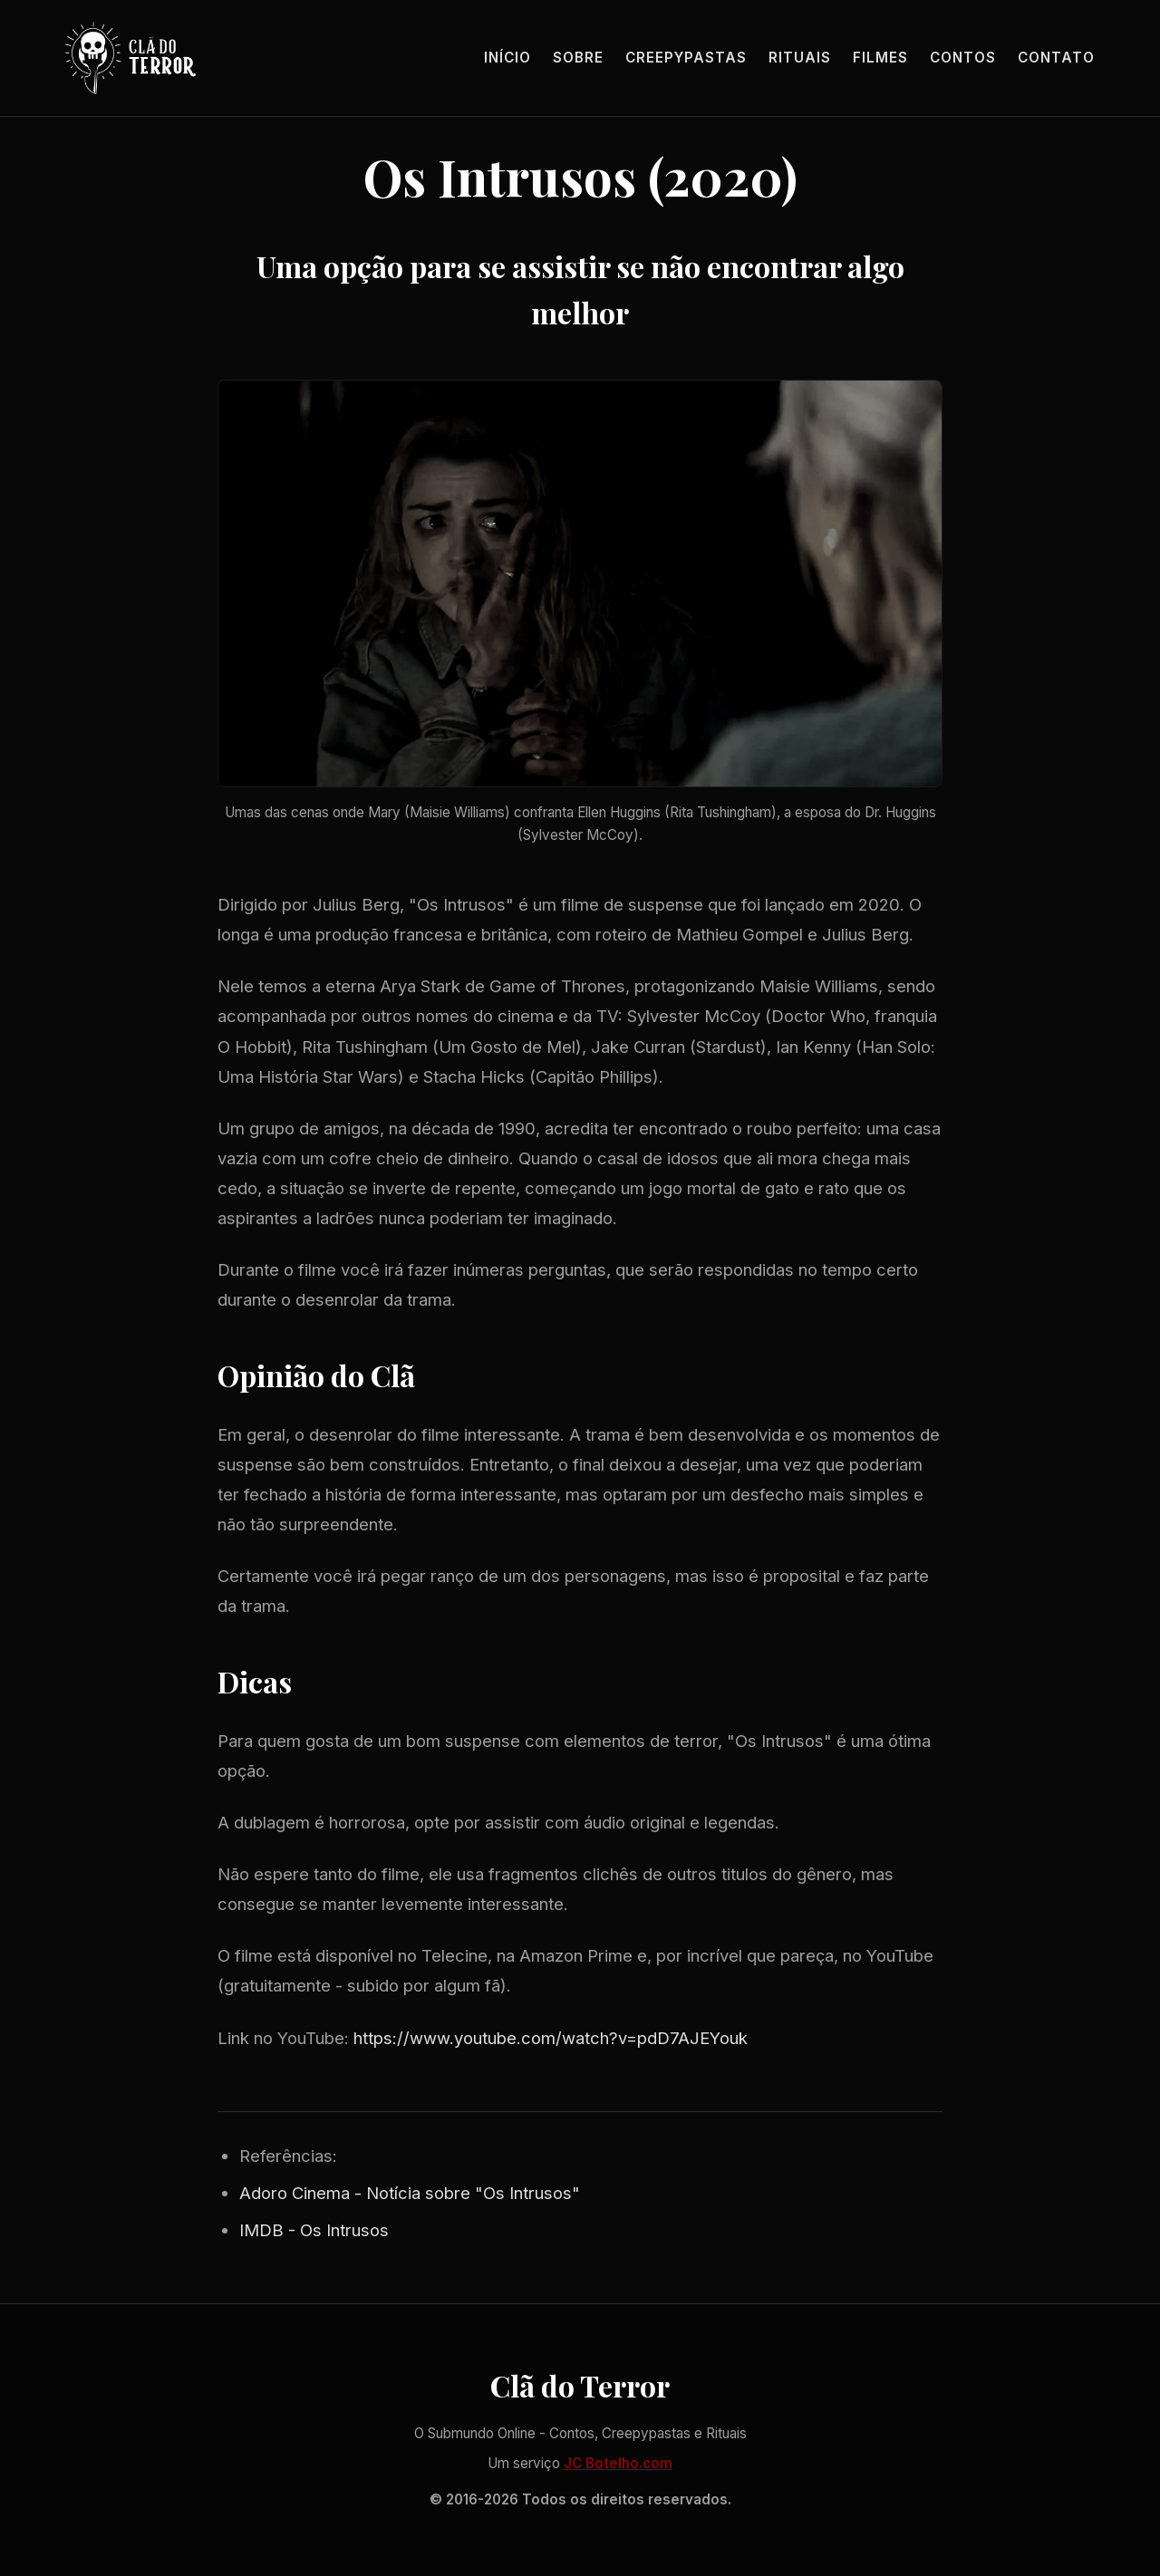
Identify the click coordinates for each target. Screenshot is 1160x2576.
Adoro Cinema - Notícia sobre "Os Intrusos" (409, 2193)
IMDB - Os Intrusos (314, 2230)
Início (507, 57)
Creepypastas (686, 57)
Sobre (578, 57)
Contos (963, 57)
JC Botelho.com (618, 2463)
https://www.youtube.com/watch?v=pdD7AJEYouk (550, 2038)
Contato (1056, 57)
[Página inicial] (130, 58)
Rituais (799, 57)
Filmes (880, 57)
